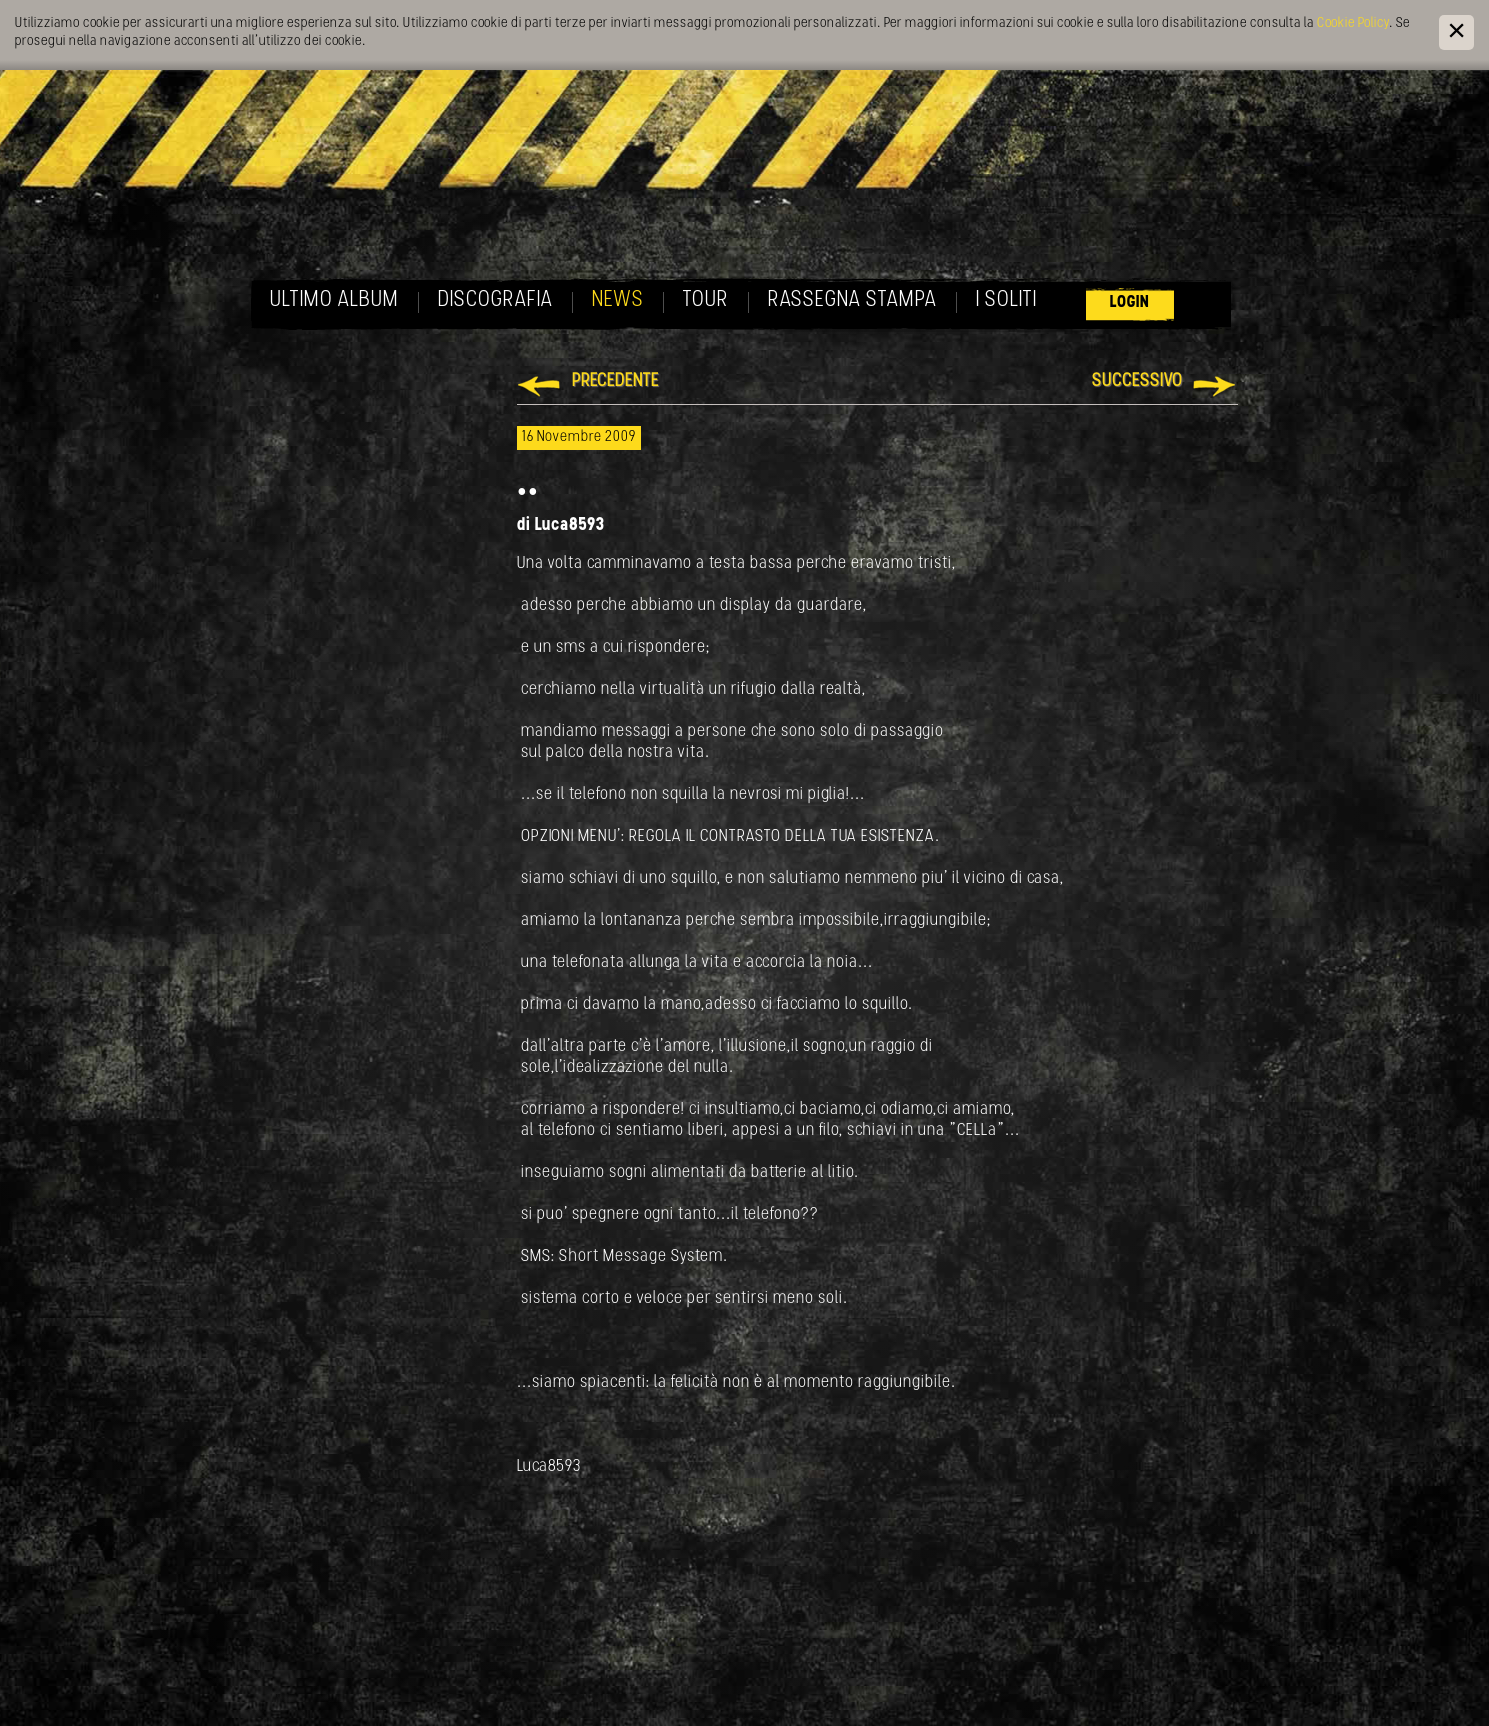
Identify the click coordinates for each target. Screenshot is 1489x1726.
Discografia (495, 300)
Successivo (1137, 381)
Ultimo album (334, 300)
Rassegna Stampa (852, 300)
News (618, 300)
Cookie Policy (1353, 23)
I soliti (1006, 300)
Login (1130, 302)
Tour (706, 300)
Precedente (615, 381)
